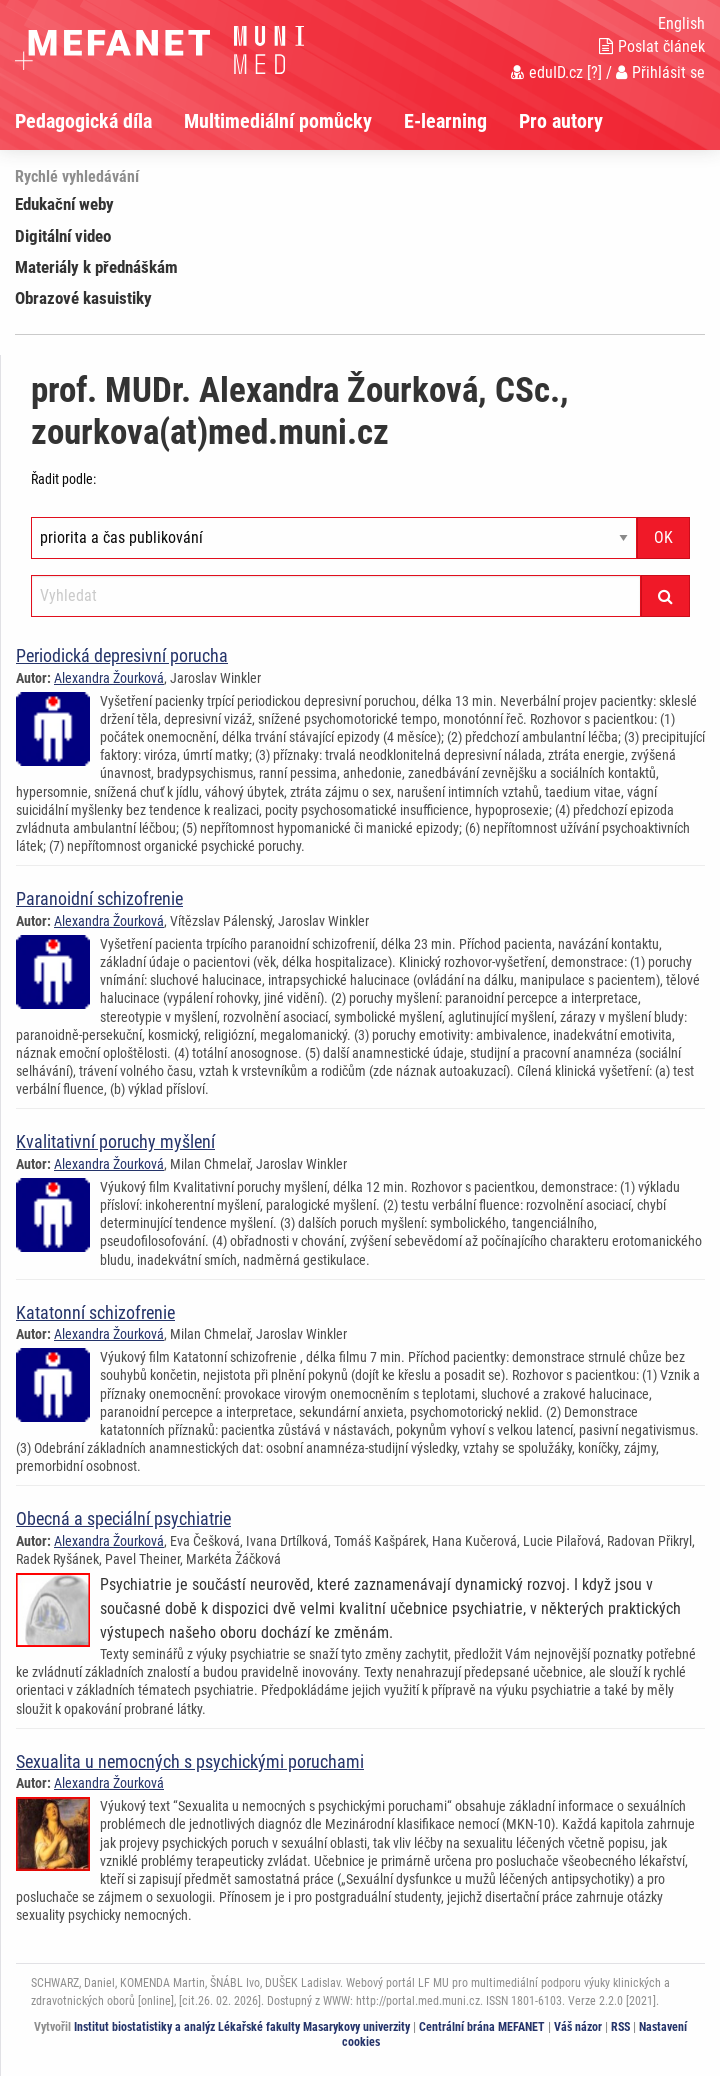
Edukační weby (64, 204)
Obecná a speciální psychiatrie (123, 1518)
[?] (594, 72)
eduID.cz (547, 72)
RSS (620, 2027)
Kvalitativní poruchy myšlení (115, 1141)
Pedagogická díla (83, 121)
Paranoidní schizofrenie (99, 898)
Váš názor (578, 2027)
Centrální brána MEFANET (482, 2027)
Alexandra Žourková (109, 678)
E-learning (445, 121)
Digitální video (63, 236)
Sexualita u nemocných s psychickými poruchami (190, 1761)
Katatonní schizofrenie (95, 1312)
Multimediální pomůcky (278, 121)
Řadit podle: (63, 479)
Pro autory (561, 121)
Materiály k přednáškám (96, 267)
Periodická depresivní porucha (122, 655)
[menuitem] (99, 121)
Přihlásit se (660, 72)
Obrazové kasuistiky (83, 298)
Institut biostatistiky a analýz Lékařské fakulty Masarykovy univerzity (242, 2027)
